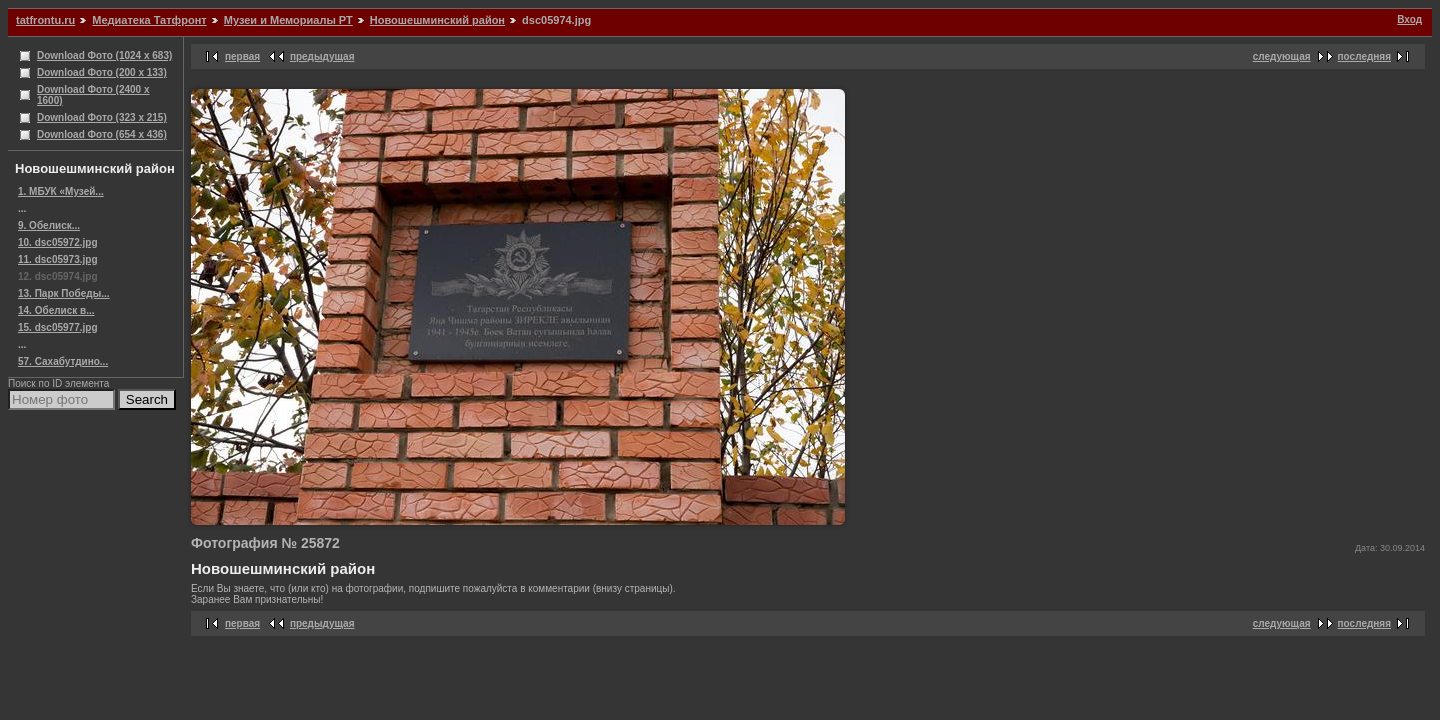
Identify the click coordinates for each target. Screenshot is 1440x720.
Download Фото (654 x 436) (102, 134)
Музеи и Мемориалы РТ (288, 20)
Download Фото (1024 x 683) (104, 55)
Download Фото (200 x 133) (102, 72)
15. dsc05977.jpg (58, 327)
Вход (1409, 19)
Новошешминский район (437, 20)
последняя (1364, 56)
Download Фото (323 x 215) (102, 117)
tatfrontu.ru (45, 20)
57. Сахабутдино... (63, 361)
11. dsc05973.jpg (58, 259)
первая (242, 56)
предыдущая (322, 56)
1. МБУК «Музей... (61, 191)
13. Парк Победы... (64, 293)
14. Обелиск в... (56, 310)
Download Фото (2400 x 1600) (93, 95)
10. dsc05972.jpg (58, 242)
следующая (1282, 56)
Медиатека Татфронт (149, 20)
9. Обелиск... (49, 225)
